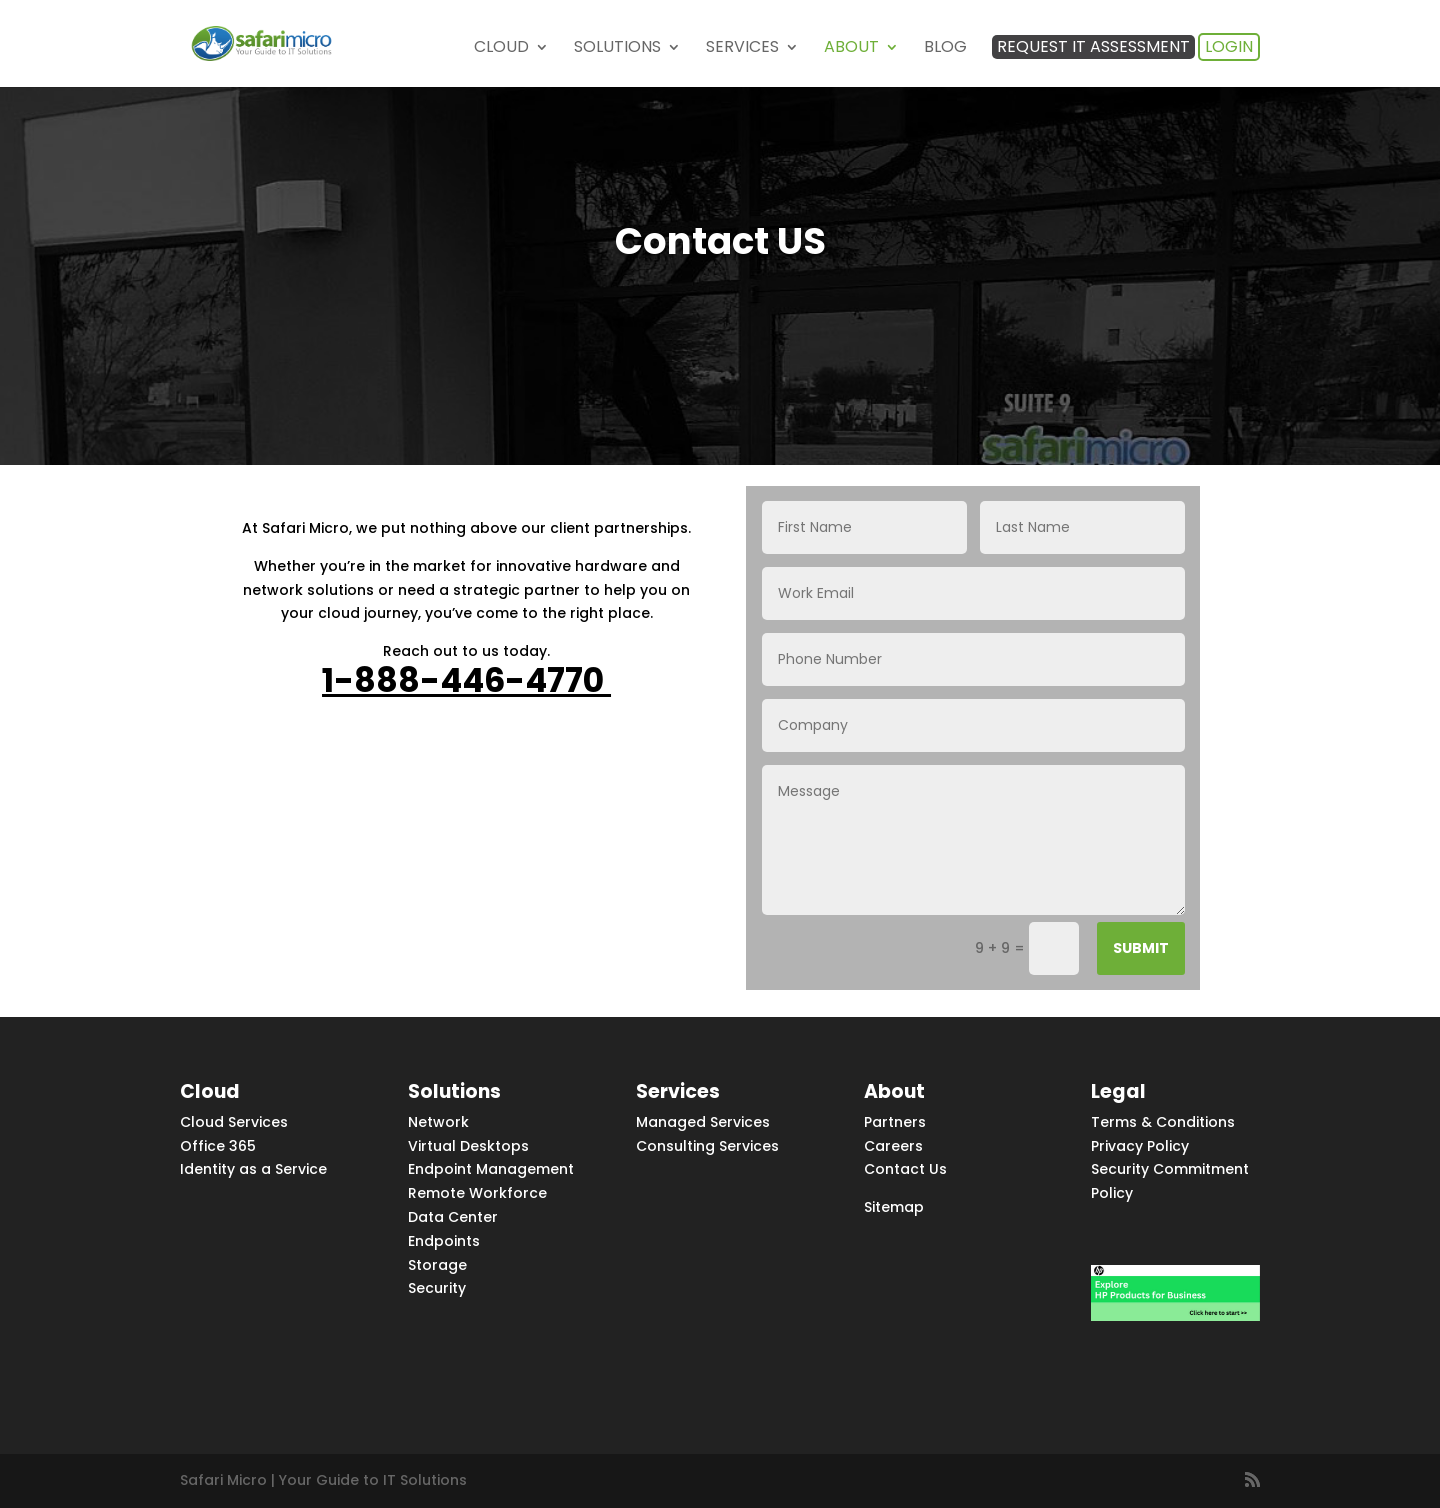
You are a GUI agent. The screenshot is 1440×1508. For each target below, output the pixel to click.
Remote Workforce (477, 1193)
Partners (895, 1122)
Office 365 (218, 1146)
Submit (1141, 948)
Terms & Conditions (1163, 1122)
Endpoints (444, 1241)
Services (742, 49)
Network (438, 1122)
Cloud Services (234, 1122)
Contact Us (905, 1169)
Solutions (617, 49)
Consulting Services (707, 1146)
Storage (437, 1265)
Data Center (453, 1217)
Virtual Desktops (468, 1146)
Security (437, 1288)
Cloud (501, 49)
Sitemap (894, 1207)
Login (1229, 46)
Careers (893, 1146)
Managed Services (703, 1122)
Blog (945, 49)
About (851, 49)
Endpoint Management (491, 1169)
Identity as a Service (253, 1169)
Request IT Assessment (1093, 46)
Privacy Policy (1140, 1146)
